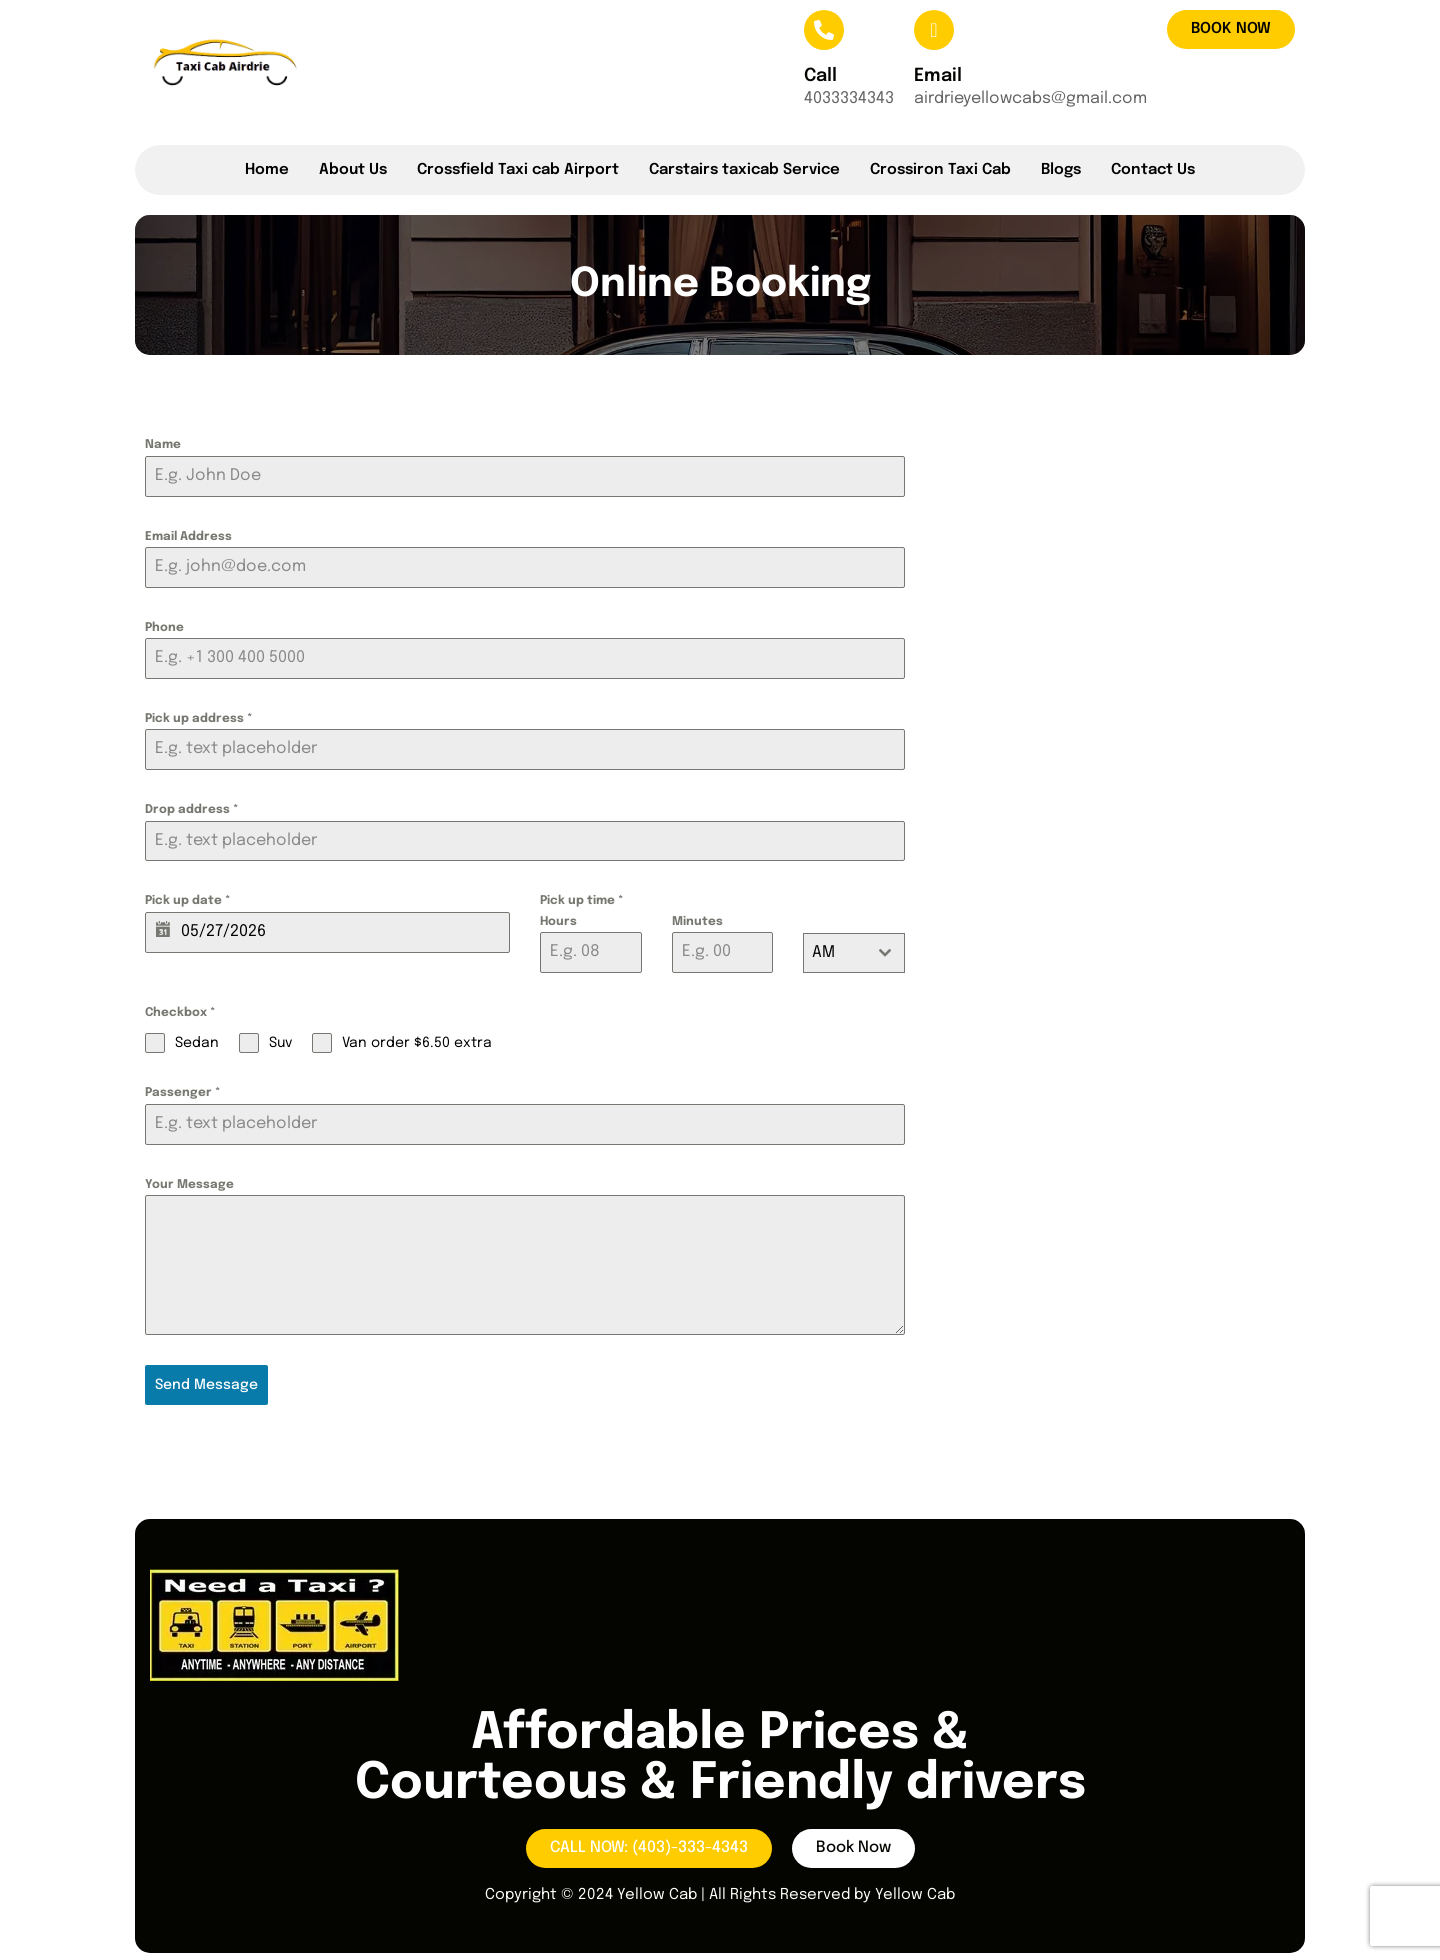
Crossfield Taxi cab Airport (518, 170)
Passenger (182, 1093)
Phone (164, 628)
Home (267, 170)
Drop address (191, 810)
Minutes (697, 922)
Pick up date (187, 901)
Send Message (206, 1385)
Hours (558, 922)
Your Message (189, 1185)
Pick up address (198, 719)
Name (163, 445)
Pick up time (581, 901)
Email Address (188, 537)
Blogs (1061, 170)
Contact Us (1153, 170)
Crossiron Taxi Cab (940, 170)
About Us (353, 170)
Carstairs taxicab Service (744, 170)
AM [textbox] (823, 952)
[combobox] (854, 953)
